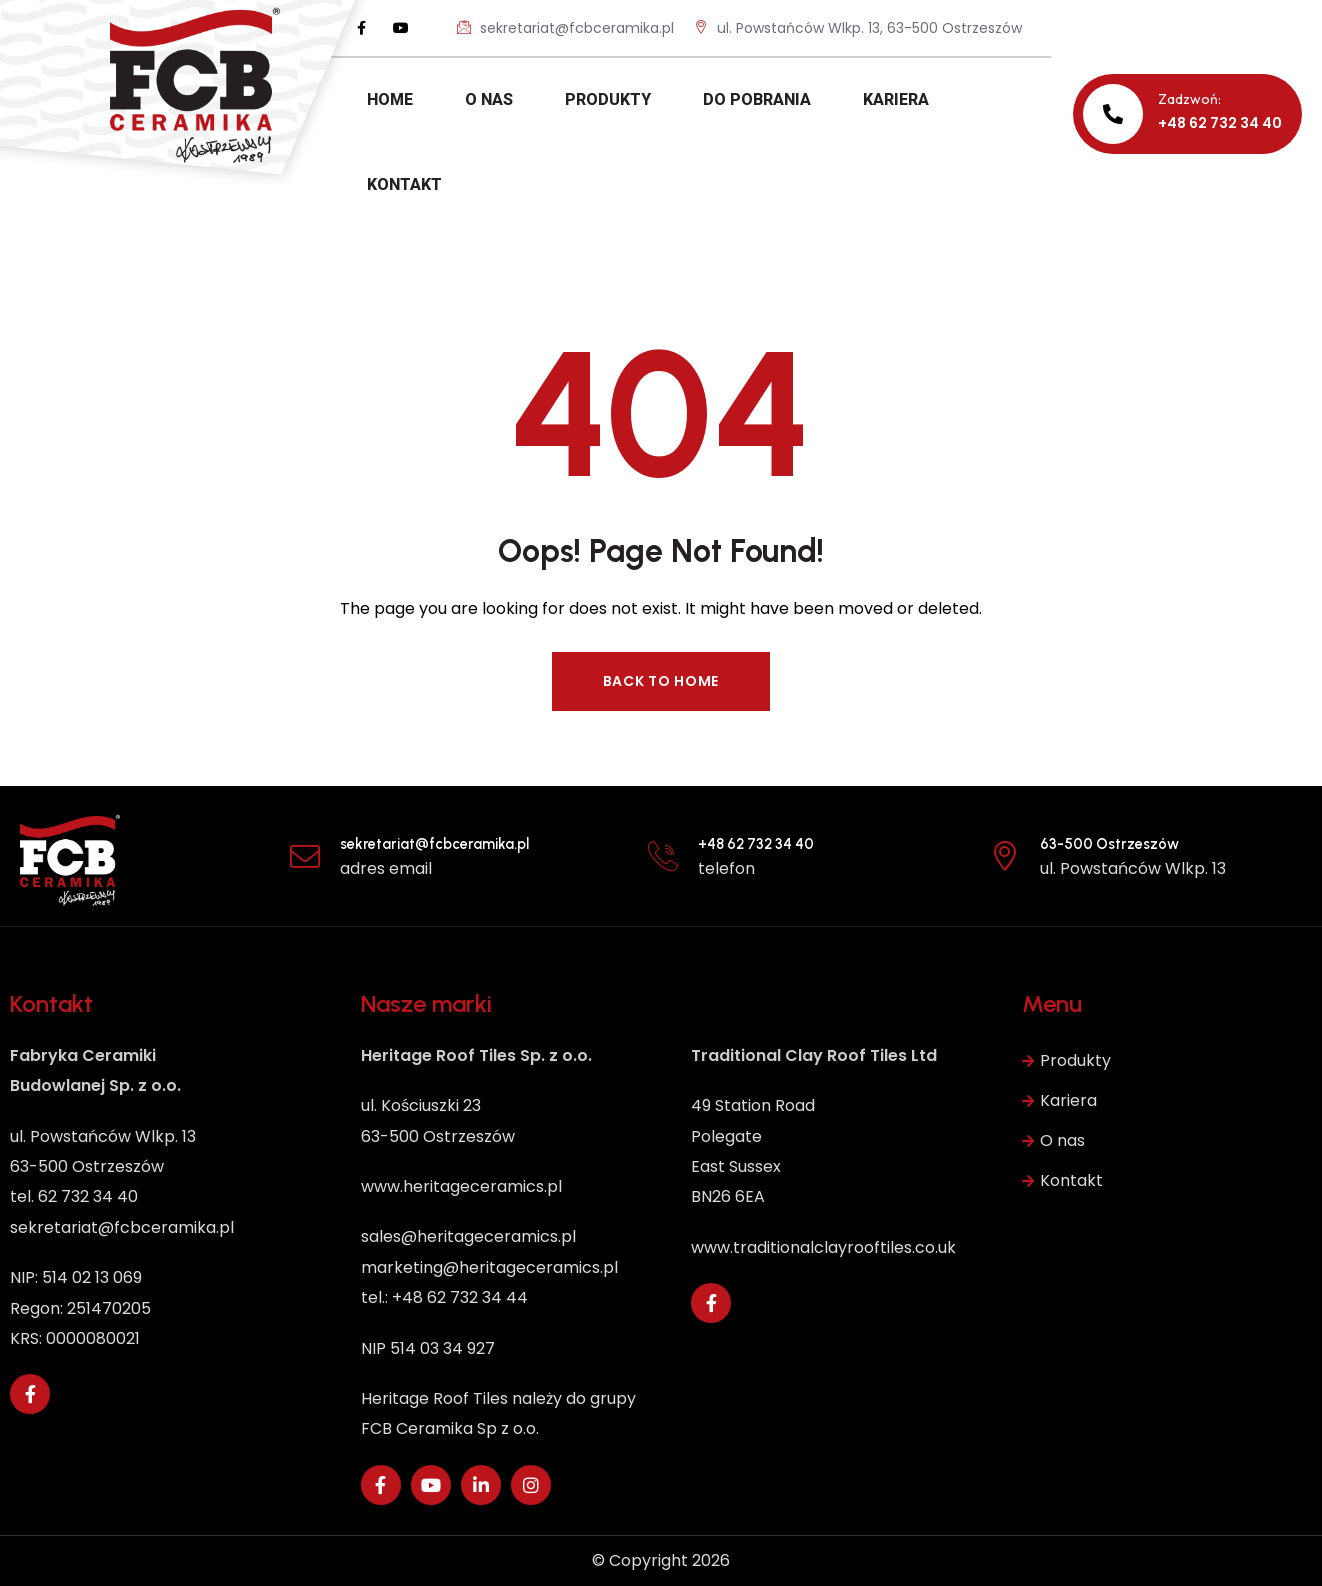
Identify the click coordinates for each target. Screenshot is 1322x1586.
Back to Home (661, 681)
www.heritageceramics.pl (461, 1186)
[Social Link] (361, 28)
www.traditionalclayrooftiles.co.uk (823, 1247)
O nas (1053, 1141)
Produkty (1066, 1061)
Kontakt (1062, 1181)
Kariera (1059, 1101)
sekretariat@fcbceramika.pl (565, 27)
